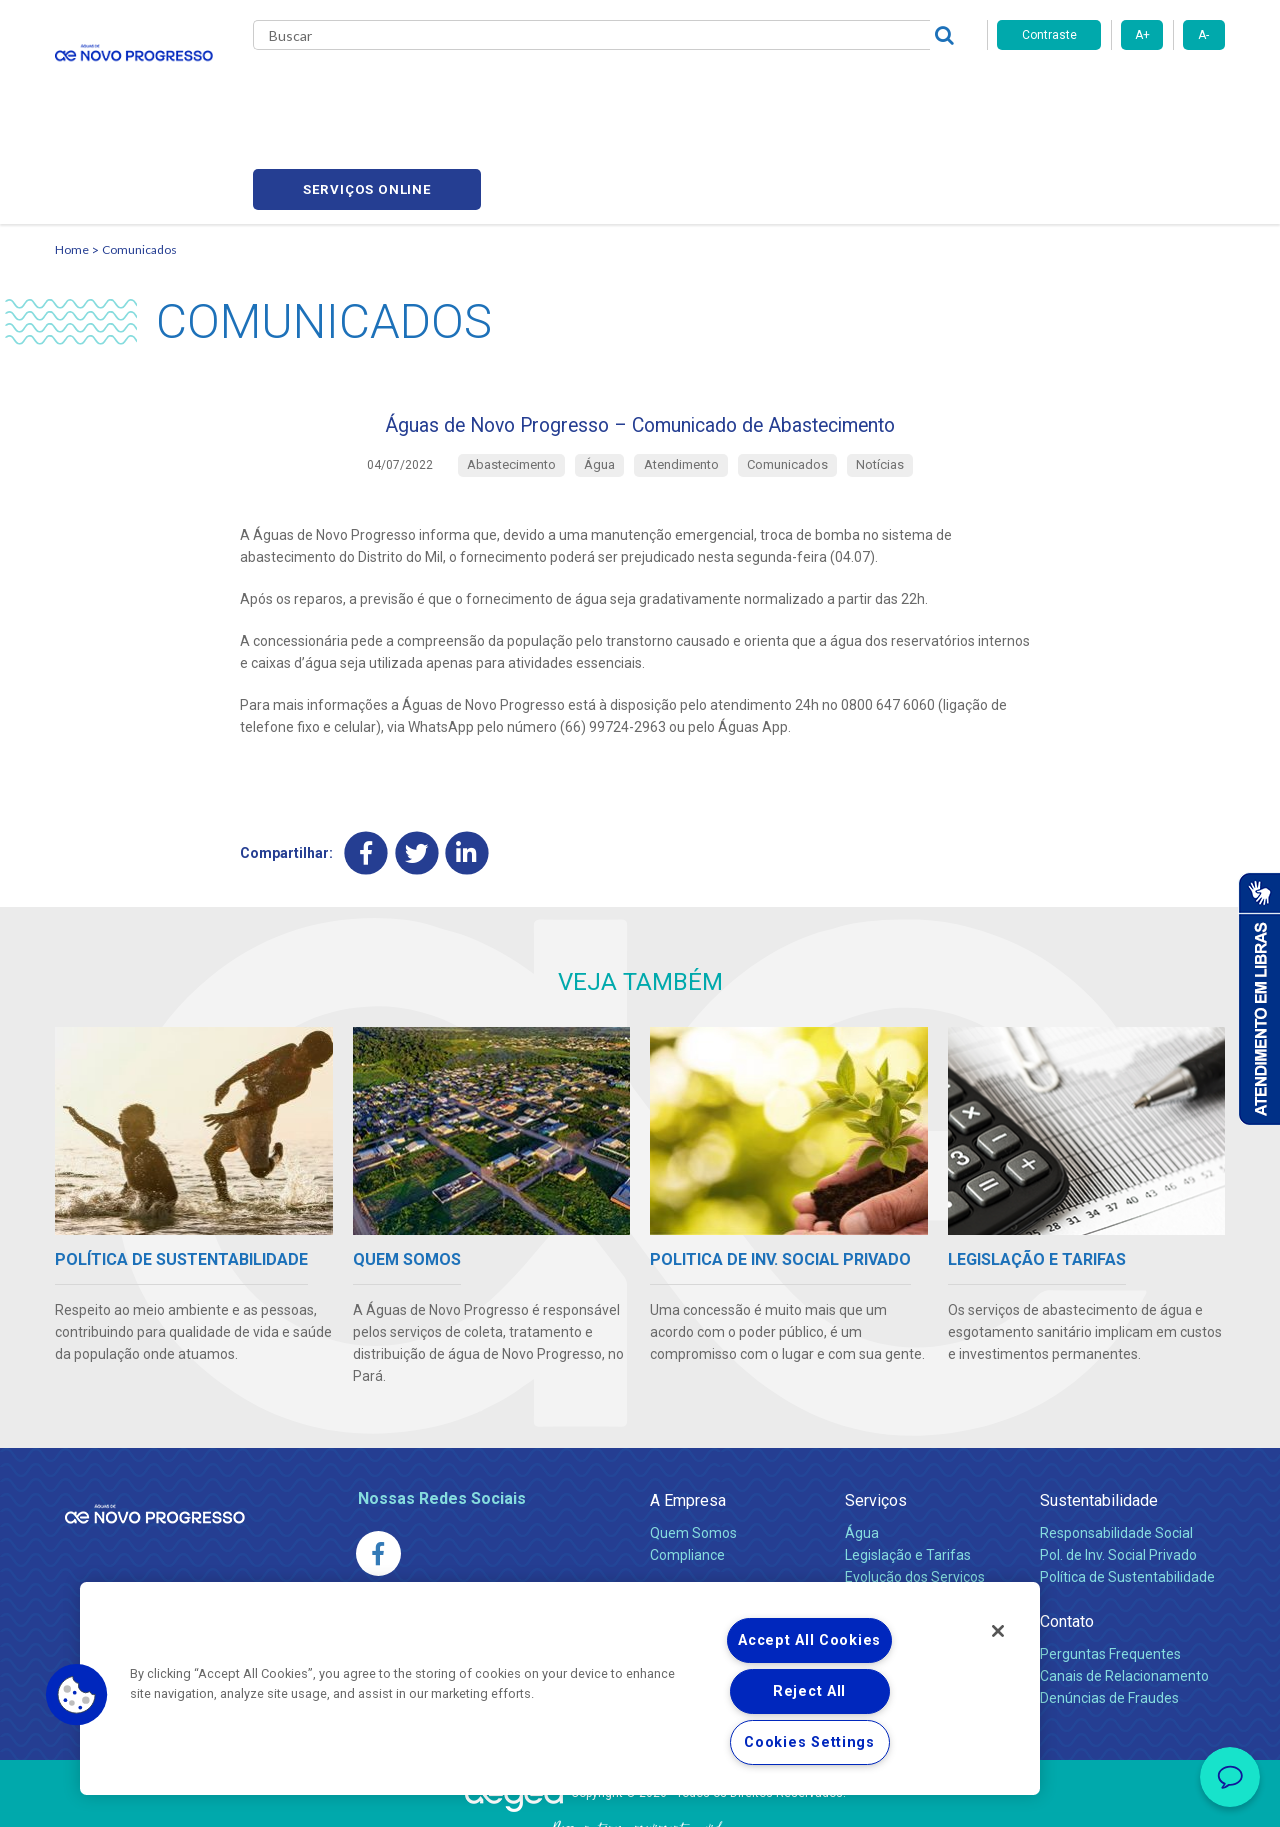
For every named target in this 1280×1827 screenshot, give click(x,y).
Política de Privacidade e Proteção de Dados (640, 1797)
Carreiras (699, 90)
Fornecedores (801, 90)
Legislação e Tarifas (908, 1472)
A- (1203, 35)
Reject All (809, 1691)
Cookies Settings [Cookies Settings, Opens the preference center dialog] (809, 1742)
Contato (1067, 1538)
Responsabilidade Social (1116, 1450)
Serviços (876, 1417)
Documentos (885, 1516)
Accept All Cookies (809, 1640)
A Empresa (688, 1417)
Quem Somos (693, 1450)
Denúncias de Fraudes (1109, 1615)
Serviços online (1111, 90)
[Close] (998, 1631)
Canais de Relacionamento (1124, 1593)
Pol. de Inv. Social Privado (1118, 1472)
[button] (77, 1695)
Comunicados (139, 155)
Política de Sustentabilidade (1127, 1494)
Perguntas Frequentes (1110, 1571)
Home (72, 155)
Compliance (687, 1472)
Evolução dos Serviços (915, 1494)
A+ (1142, 35)
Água (862, 1450)
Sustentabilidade (1099, 1417)
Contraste (1049, 35)
